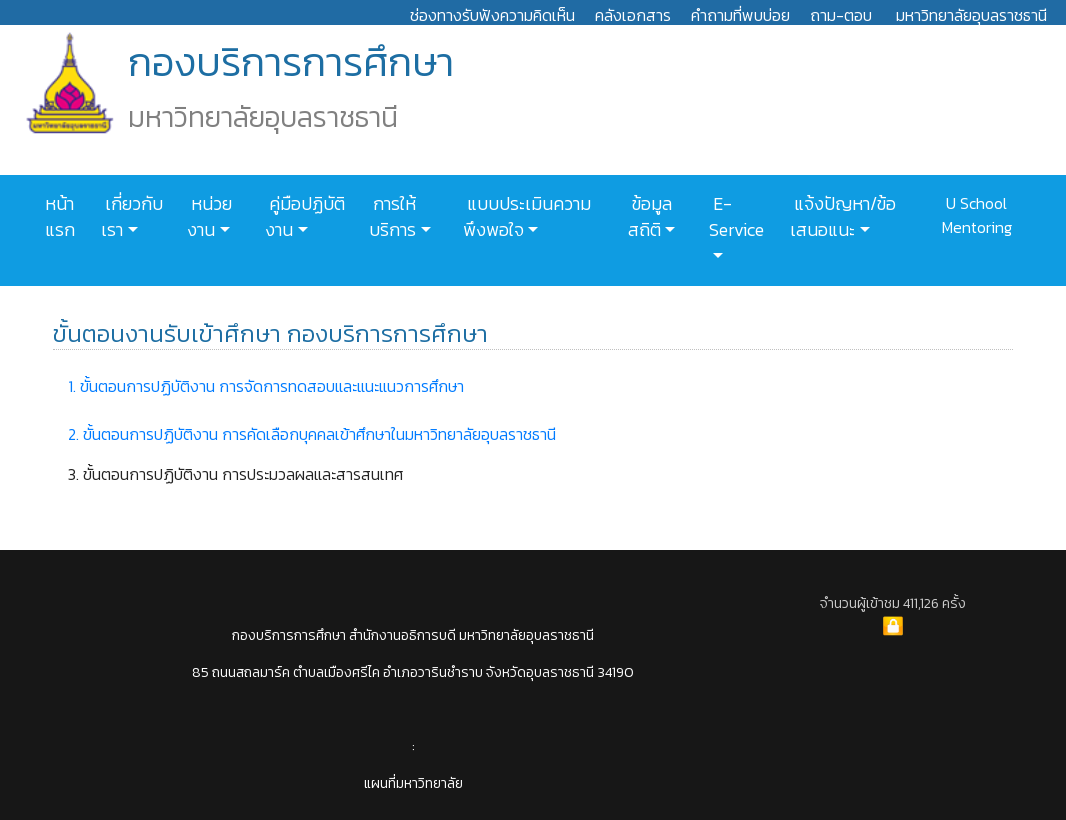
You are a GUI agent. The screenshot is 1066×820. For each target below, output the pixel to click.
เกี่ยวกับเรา (132, 217)
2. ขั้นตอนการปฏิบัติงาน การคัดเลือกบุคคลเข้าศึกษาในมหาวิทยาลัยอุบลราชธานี (312, 434)
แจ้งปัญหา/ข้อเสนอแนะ (843, 217)
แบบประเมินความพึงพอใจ (527, 217)
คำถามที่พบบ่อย (740, 15)
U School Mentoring (977, 215)
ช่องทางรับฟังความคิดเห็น (492, 15)
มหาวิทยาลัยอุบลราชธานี (971, 15)
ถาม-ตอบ (841, 15)
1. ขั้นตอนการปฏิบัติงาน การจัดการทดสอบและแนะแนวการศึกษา (266, 386)
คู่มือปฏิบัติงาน (305, 217)
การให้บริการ (392, 217)
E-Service (736, 217)
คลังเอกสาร (633, 15)
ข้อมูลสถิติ (650, 217)
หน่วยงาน (209, 217)
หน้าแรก (60, 217)
